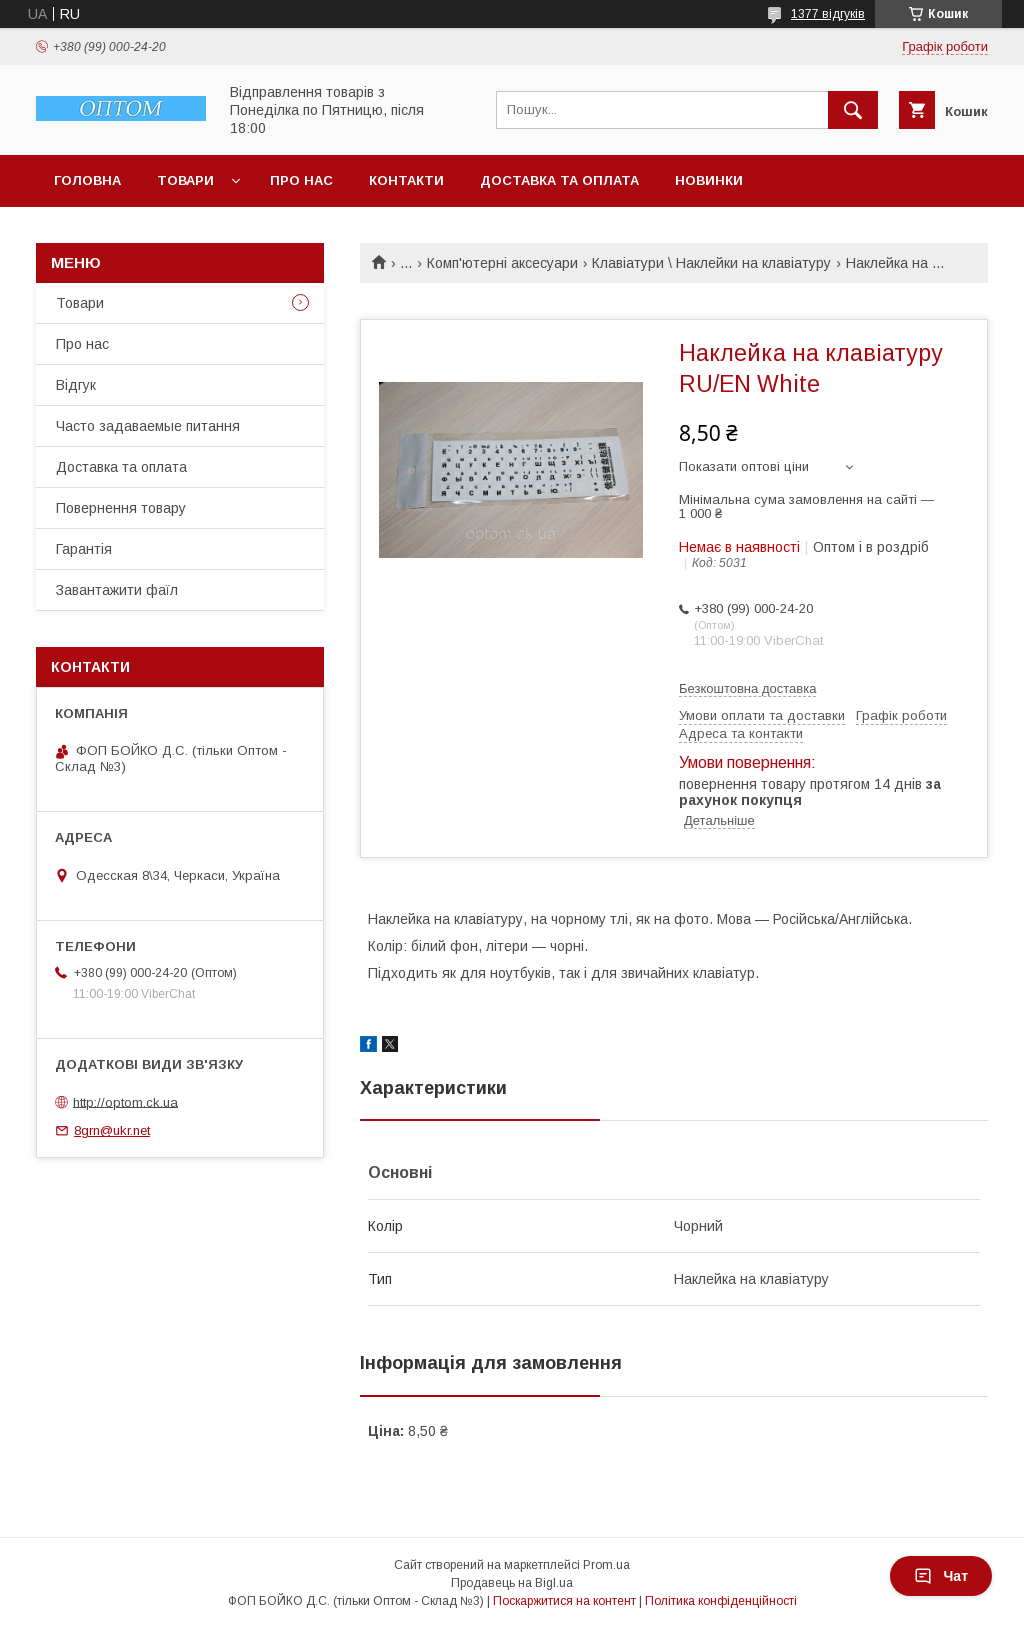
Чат (941, 1576)
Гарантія (84, 549)
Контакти (406, 180)
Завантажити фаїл (117, 590)
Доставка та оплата (559, 180)
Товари (185, 180)
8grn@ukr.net (112, 1130)
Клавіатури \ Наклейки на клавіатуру (711, 263)
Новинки (709, 180)
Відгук (76, 385)
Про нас (301, 180)
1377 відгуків (828, 14)
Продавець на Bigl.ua (512, 1583)
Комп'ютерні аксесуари (502, 263)
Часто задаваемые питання (148, 426)
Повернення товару (121, 508)
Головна (87, 180)
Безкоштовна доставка (747, 688)
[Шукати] (853, 110)
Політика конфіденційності (721, 1601)
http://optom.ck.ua (125, 1101)
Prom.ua (606, 1565)
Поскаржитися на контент (564, 1601)
